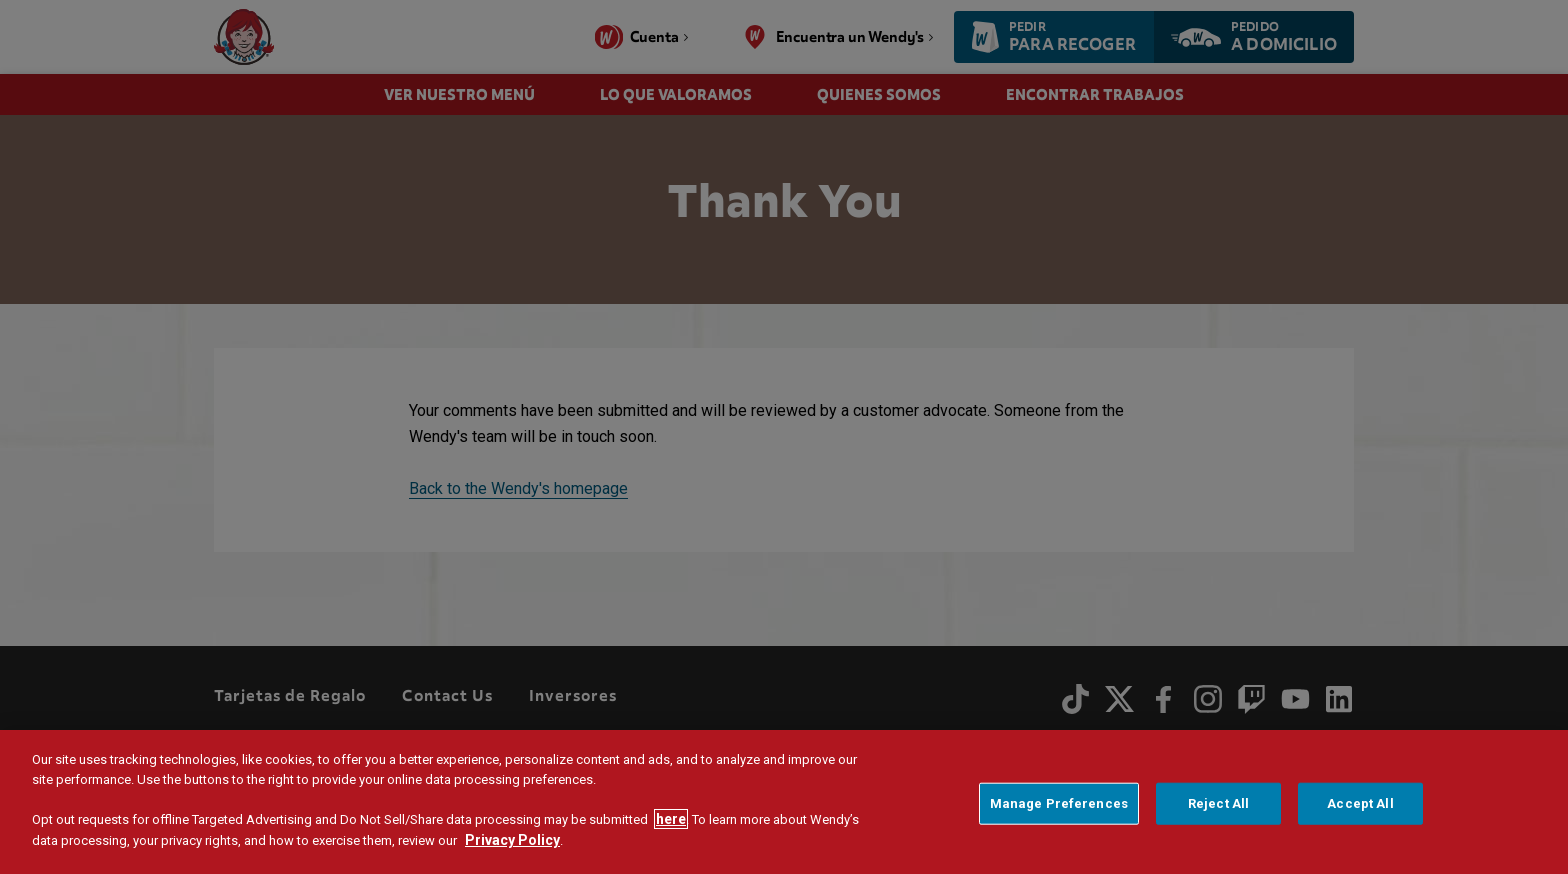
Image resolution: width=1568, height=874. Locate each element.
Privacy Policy (512, 847)
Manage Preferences (1059, 810)
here (671, 826)
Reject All (1218, 810)
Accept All (1360, 810)
